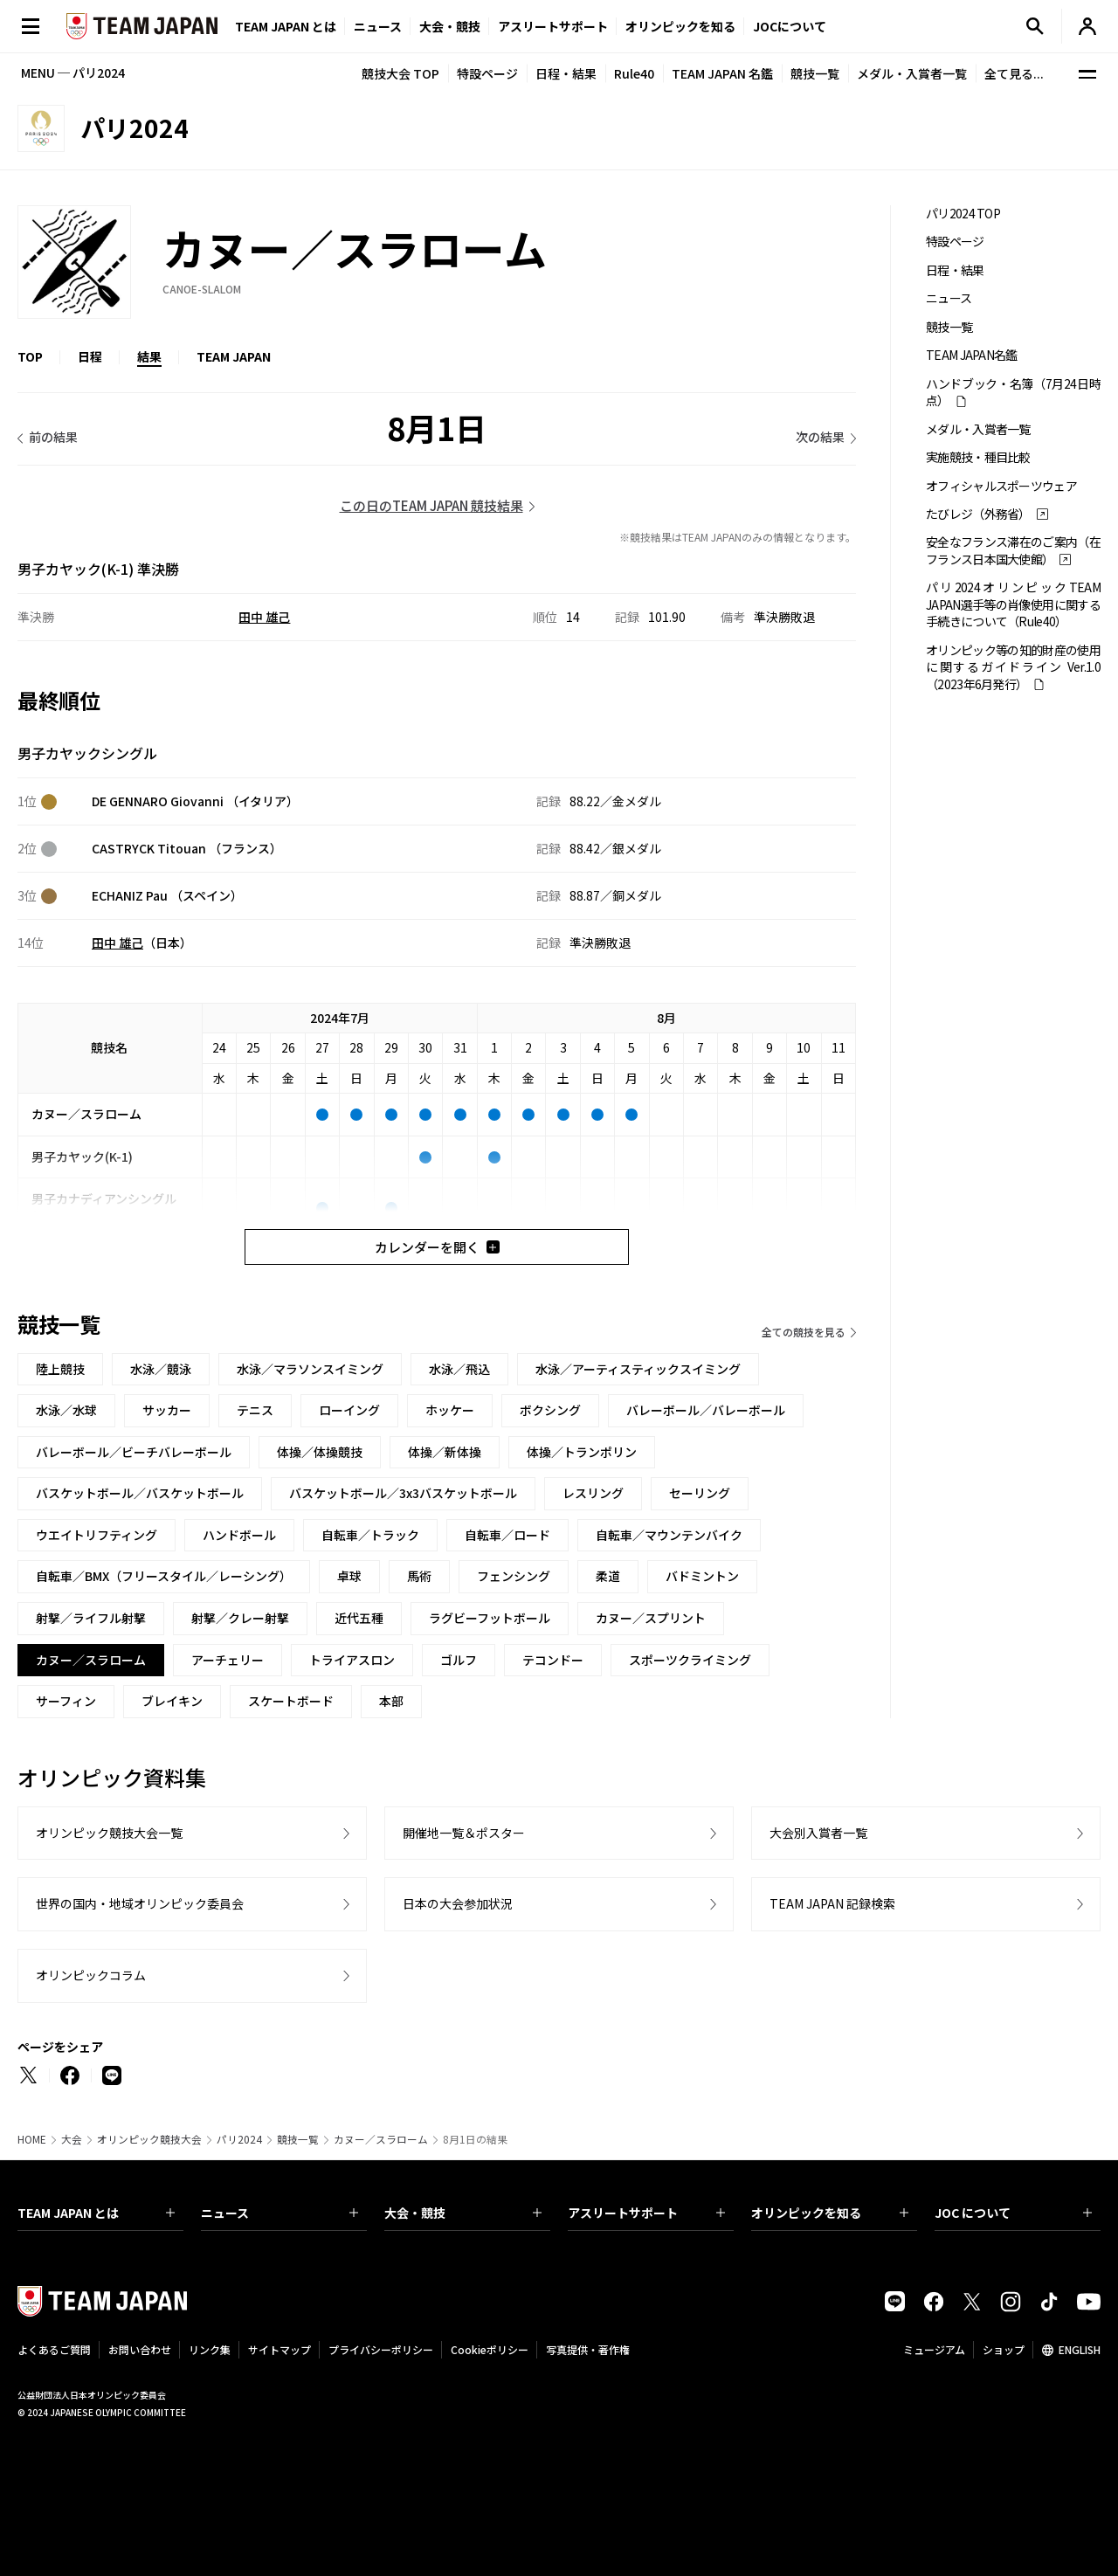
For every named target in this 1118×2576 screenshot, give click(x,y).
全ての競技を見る (803, 1331)
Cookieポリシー (489, 2349)
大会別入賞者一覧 (818, 1832)
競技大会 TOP (400, 73)
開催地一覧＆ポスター (464, 1832)
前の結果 (53, 436)
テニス (255, 1410)
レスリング (593, 1493)
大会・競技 (463, 2212)
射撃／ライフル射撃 (91, 1617)
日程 (90, 356)
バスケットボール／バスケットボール (140, 1493)
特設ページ (487, 73)
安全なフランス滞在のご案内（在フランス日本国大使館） (1013, 550)
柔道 (608, 1576)
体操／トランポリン (582, 1452)
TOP (30, 356)
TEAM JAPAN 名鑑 (722, 73)
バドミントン (702, 1576)
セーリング (699, 1493)
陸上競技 (60, 1369)
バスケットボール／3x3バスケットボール (403, 1493)
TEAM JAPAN (234, 356)
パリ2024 (239, 2139)
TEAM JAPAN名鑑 (972, 355)
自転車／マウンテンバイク (669, 1535)
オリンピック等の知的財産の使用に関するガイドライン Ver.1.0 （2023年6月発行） (1013, 667)
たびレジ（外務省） (978, 514)
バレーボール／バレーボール (705, 1410)
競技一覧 (814, 73)
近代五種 (359, 1617)
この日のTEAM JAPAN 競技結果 (431, 505)
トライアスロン (352, 1659)
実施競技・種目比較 (978, 457)
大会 (71, 2139)
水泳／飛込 (459, 1369)
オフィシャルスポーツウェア (1001, 486)
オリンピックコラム (91, 1975)
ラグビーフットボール (489, 1617)
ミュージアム (934, 2349)
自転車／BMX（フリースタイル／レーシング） (164, 1576)
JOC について (1013, 2212)
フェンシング (513, 1576)
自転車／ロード (507, 1535)
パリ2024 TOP (963, 213)
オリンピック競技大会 (149, 2139)
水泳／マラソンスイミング (310, 1369)
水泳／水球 (66, 1410)
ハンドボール (239, 1535)
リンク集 (210, 2349)
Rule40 (634, 73)
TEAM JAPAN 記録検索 (832, 1903)
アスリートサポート (553, 26)
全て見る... (1014, 73)
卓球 (349, 1576)
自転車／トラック (370, 1535)
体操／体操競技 (319, 1452)
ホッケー (449, 1410)
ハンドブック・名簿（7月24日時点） (1013, 392)
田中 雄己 (264, 616)
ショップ (1004, 2349)
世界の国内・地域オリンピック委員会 (140, 1903)
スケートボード (291, 1700)
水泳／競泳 (160, 1369)
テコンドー (552, 1659)
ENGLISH (1080, 2349)
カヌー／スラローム (381, 2139)
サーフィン (66, 1700)
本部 (391, 1700)
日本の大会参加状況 (458, 1903)
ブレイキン (172, 1700)
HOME (31, 2139)
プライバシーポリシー (380, 2349)
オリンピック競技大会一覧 (109, 1832)
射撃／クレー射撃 (240, 1617)
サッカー (166, 1410)
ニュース (378, 26)
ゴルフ (458, 1659)
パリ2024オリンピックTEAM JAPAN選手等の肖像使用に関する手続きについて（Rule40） (1013, 604)
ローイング (349, 1410)
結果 (149, 356)
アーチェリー (227, 1659)
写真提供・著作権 (588, 2349)
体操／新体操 (444, 1452)
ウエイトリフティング (96, 1535)
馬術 (419, 1576)
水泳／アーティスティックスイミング (638, 1369)
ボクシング (550, 1410)
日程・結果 (566, 73)
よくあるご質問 (54, 2349)
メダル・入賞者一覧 (912, 73)
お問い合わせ (139, 2349)
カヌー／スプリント (651, 1617)
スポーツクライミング (690, 1659)
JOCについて (789, 26)
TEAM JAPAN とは (96, 2212)
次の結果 (820, 436)
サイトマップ (279, 2349)
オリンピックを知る (680, 26)
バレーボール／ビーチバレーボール (133, 1452)
